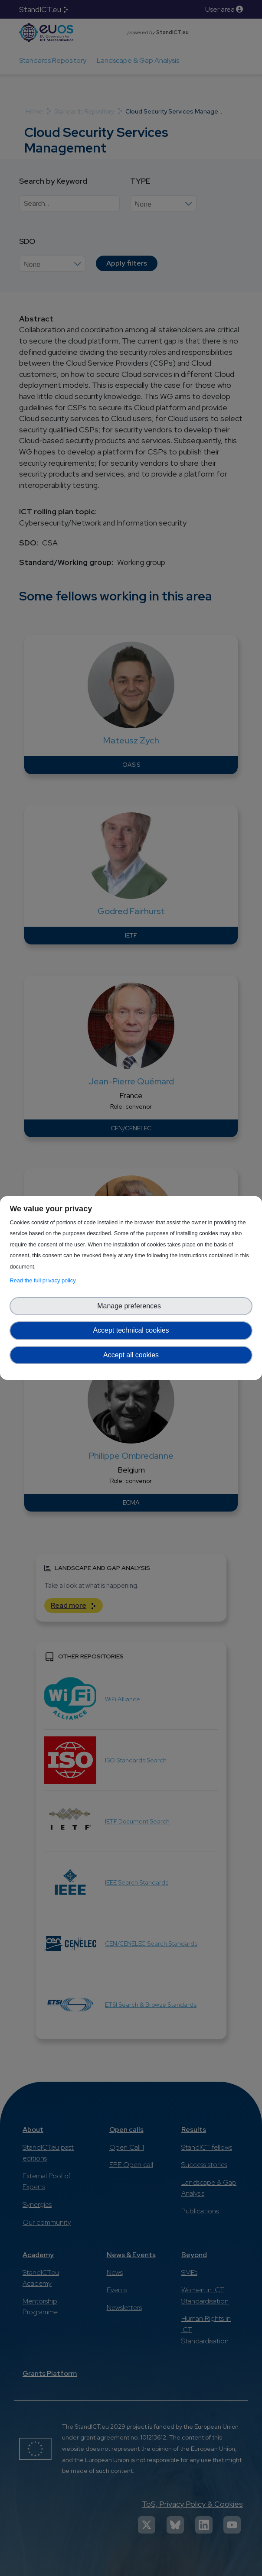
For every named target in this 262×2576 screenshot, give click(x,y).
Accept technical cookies (131, 1330)
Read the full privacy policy (44, 1280)
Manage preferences (131, 1306)
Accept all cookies (131, 1355)
